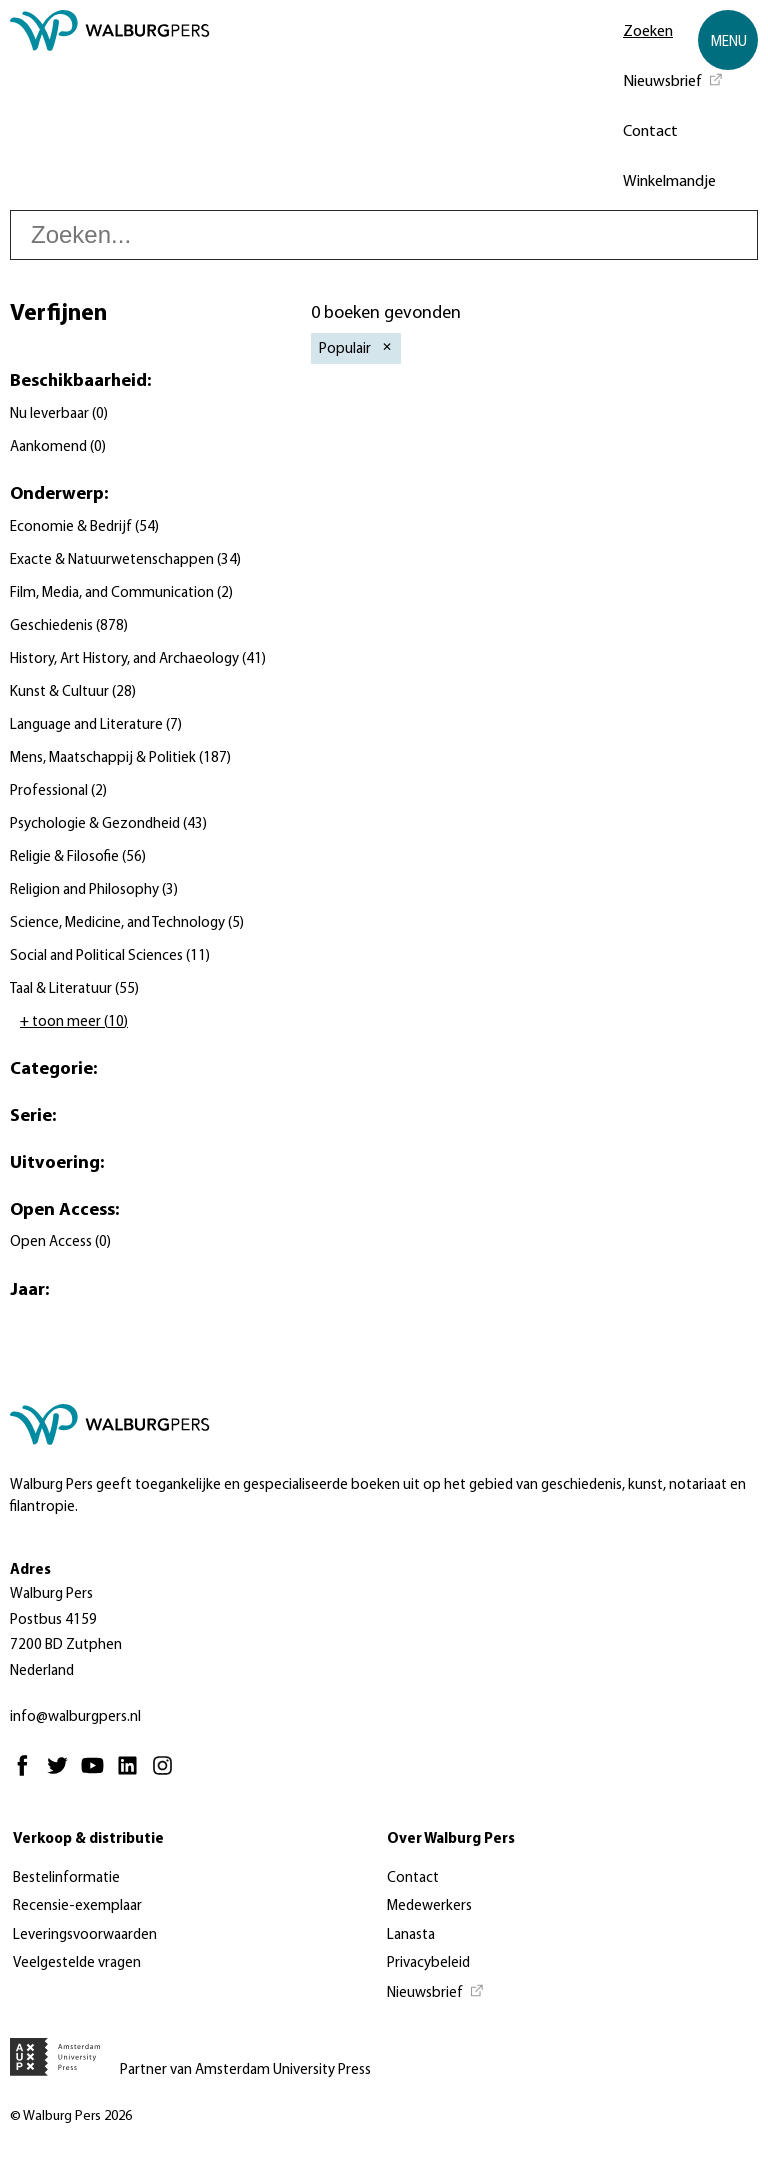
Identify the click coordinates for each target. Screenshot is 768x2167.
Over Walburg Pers (451, 1839)
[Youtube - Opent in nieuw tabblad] (97, 1774)
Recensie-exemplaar (77, 1906)
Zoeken (648, 32)
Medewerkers (429, 1906)
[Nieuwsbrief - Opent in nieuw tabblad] (673, 80)
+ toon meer (74, 1022)
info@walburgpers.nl (75, 1717)
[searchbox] (384, 235)
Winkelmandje (669, 182)
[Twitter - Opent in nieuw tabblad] (62, 1774)
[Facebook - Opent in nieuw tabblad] (27, 1774)
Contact (650, 132)
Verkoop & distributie (88, 1839)
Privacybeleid (428, 1963)
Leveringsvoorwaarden (85, 1935)
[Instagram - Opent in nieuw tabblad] (167, 1774)
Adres (30, 1570)
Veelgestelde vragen (77, 1963)
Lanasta (411, 1935)
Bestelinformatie (66, 1878)
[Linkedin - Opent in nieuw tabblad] (132, 1774)
